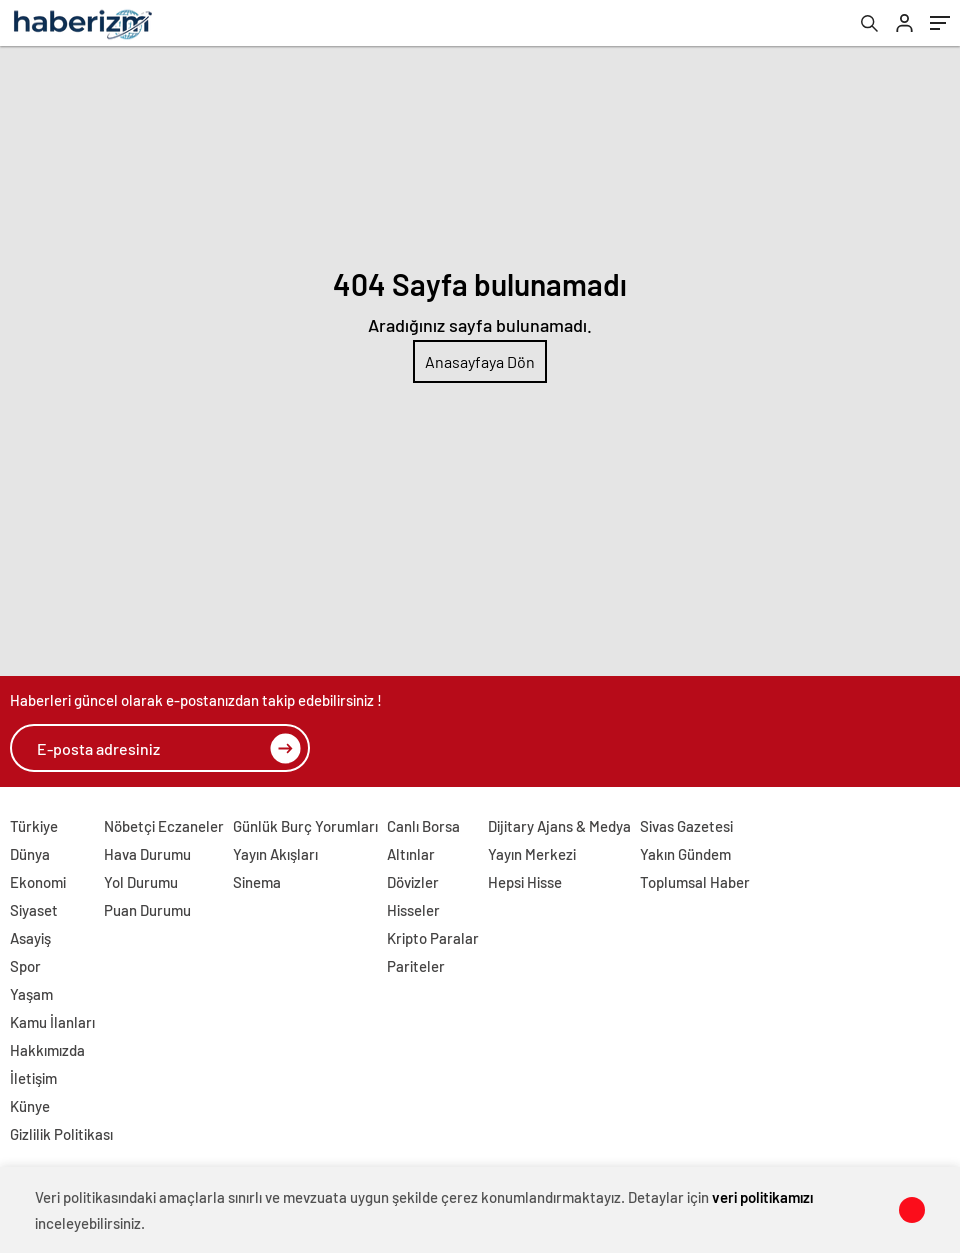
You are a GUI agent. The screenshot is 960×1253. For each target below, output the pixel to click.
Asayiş (30, 938)
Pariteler (416, 966)
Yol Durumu (141, 882)
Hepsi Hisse (525, 882)
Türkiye (34, 826)
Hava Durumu (147, 854)
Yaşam (31, 994)
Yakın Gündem (685, 854)
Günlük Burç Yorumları (305, 826)
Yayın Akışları (275, 854)
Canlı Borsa (423, 826)
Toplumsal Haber (695, 882)
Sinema (257, 882)
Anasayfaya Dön (480, 361)
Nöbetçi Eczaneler (164, 826)
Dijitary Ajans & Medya (559, 826)
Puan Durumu (147, 910)
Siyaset (34, 910)
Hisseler (413, 910)
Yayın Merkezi (532, 854)
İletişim (33, 1078)
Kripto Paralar (433, 938)
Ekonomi (38, 882)
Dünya (30, 854)
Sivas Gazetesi (686, 826)
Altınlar (411, 854)
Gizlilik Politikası (61, 1134)
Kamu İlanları (52, 1022)
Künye (30, 1106)
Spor (25, 966)
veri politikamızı (762, 1197)
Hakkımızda (47, 1050)
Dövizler (413, 882)
